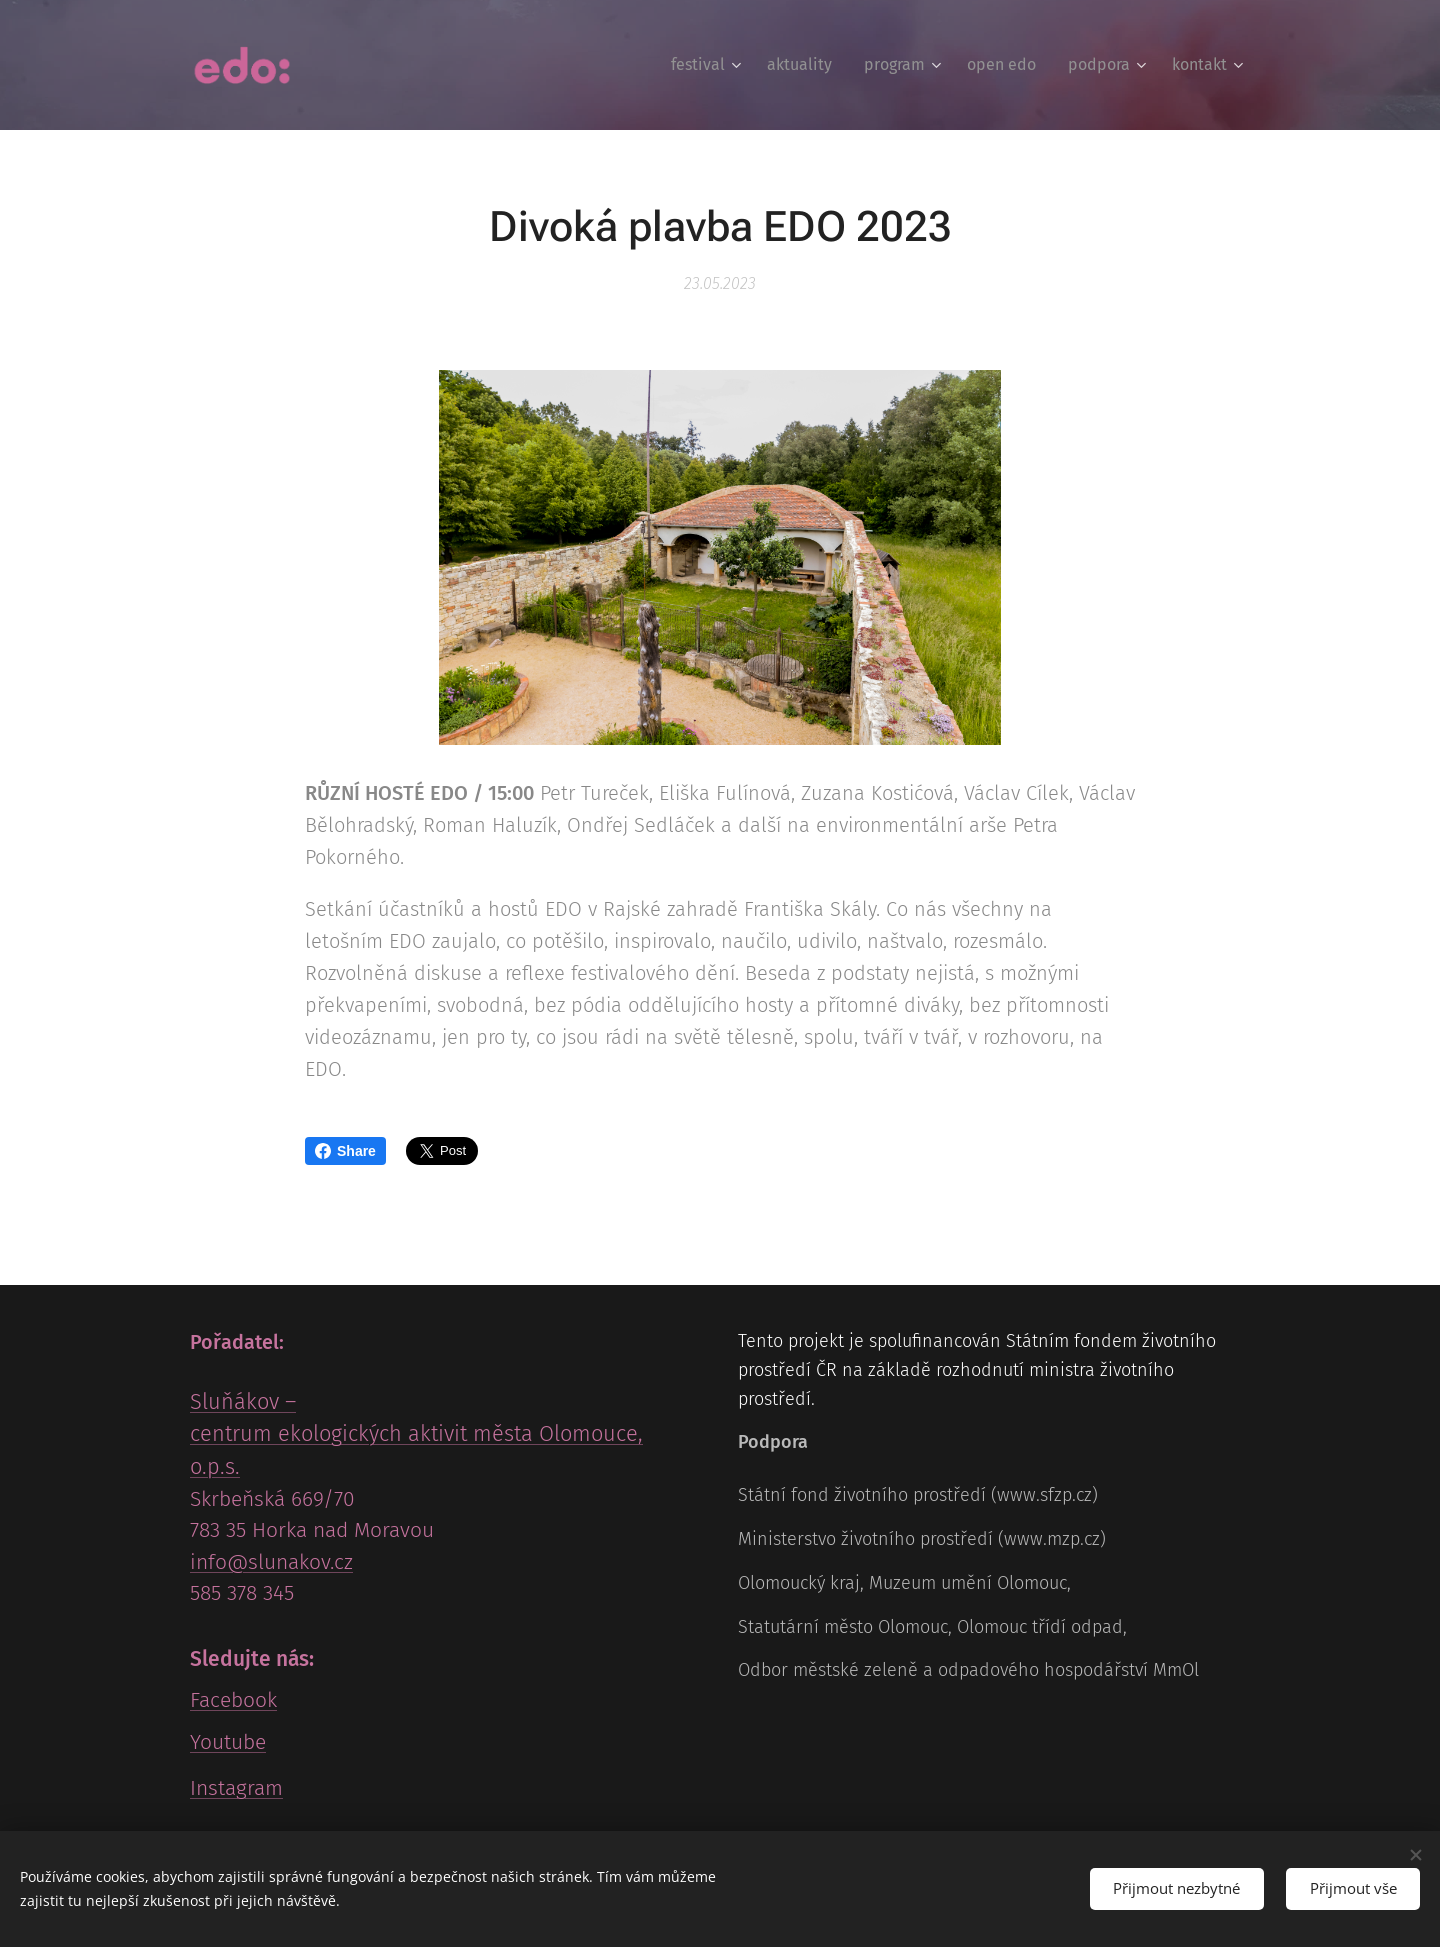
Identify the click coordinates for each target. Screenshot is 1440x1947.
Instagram (236, 1788)
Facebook (233, 1700)
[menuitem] (708, 65)
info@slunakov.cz (271, 1562)
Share (345, 1151)
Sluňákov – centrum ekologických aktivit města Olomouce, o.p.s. (416, 1435)
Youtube (228, 1742)
